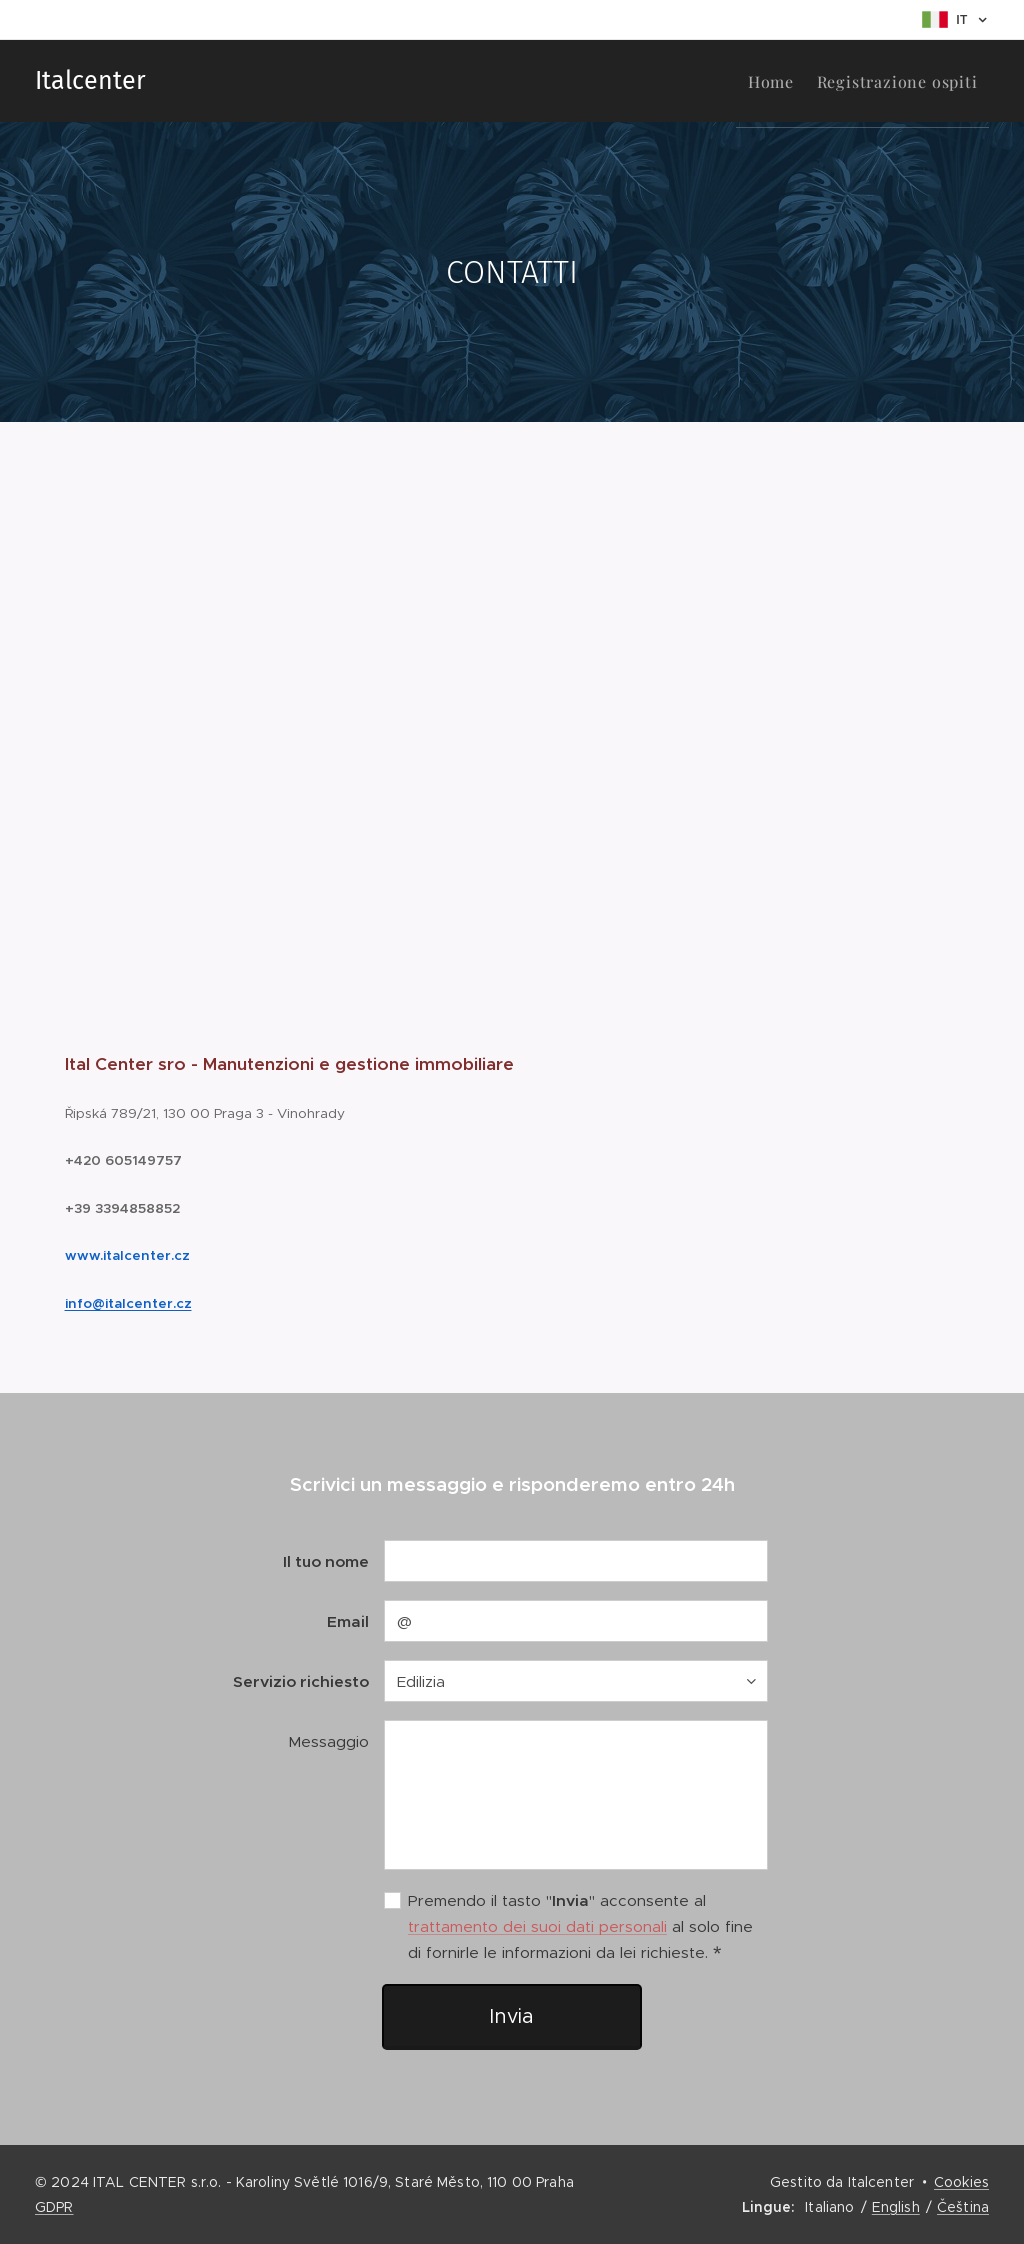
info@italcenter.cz (128, 1302)
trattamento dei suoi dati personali (537, 1926)
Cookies (961, 2182)
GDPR (54, 2207)
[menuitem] (751, 81)
